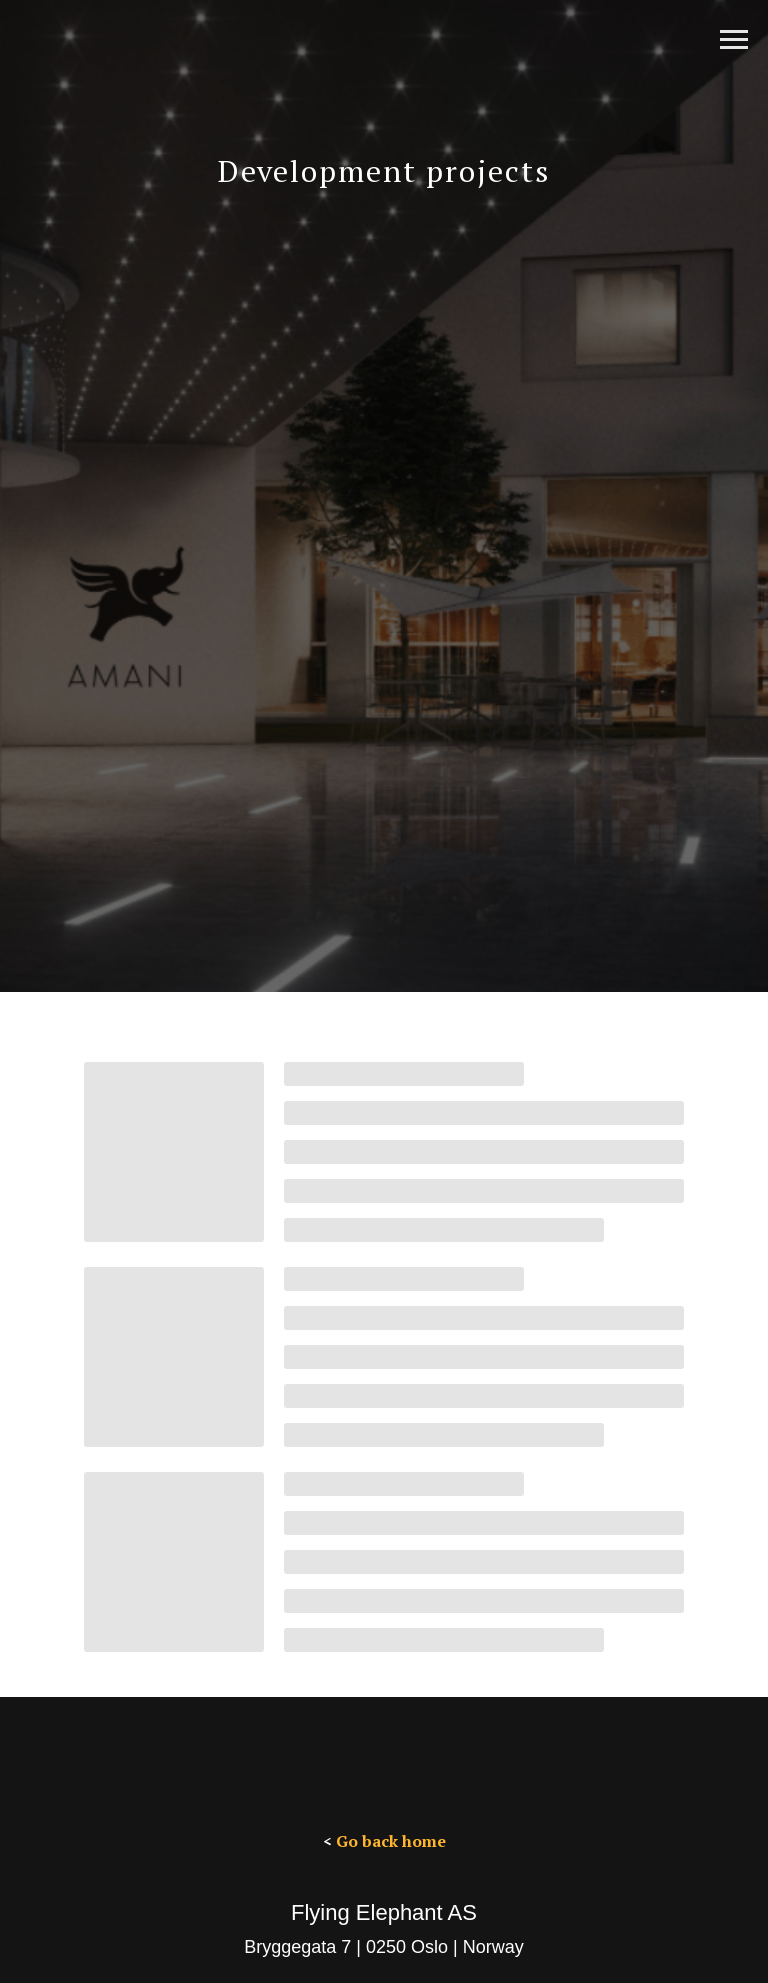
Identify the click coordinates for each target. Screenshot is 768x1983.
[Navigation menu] (734, 40)
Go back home (391, 1841)
